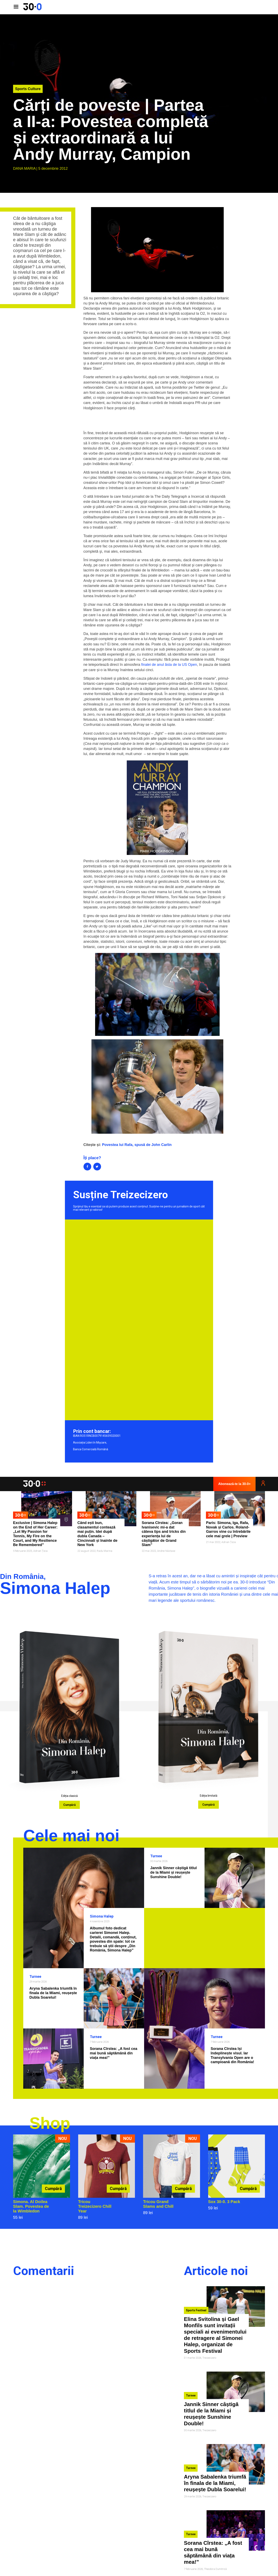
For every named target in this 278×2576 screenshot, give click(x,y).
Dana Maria (24, 168)
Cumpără (69, 1804)
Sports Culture (28, 89)
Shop (49, 2123)
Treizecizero (209, 2357)
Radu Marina (104, 1550)
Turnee (156, 1856)
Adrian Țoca (40, 1550)
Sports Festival (196, 2310)
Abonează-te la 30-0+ (234, 1484)
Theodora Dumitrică (215, 2568)
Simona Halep (101, 1916)
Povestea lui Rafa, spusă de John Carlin (137, 1145)
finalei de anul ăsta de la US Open (169, 665)
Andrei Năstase (166, 1550)
